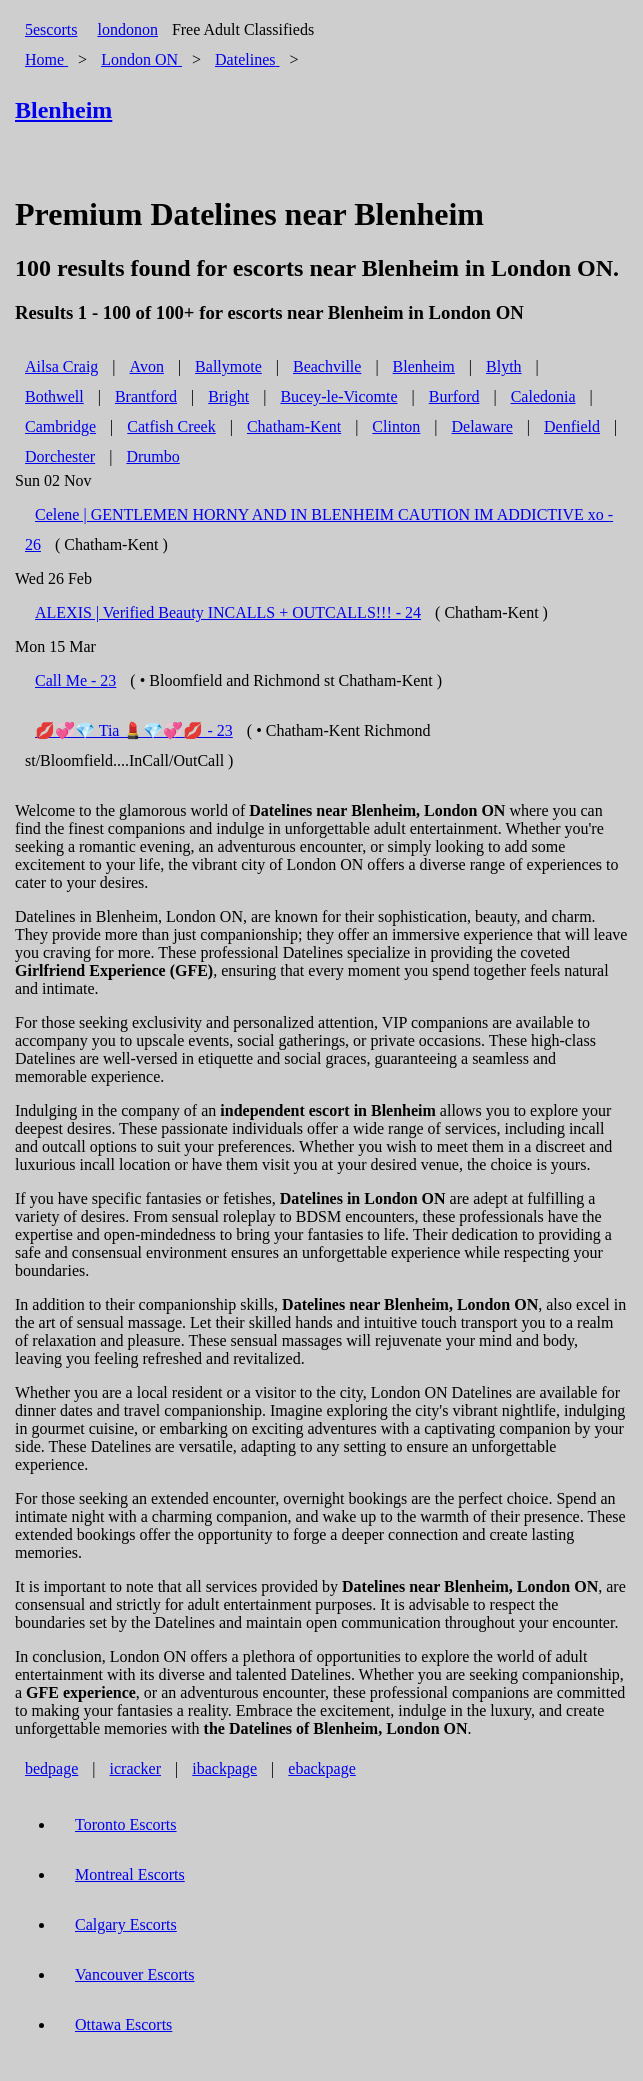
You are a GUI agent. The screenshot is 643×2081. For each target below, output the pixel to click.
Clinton (396, 426)
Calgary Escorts (126, 1924)
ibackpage (224, 1768)
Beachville (327, 366)
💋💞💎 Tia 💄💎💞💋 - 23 (134, 730)
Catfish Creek (171, 426)
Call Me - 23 (75, 680)
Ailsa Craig (61, 366)
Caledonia (543, 396)
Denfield (572, 426)
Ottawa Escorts (123, 2024)
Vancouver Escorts (135, 1974)
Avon (147, 366)
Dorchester (60, 456)
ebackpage (322, 1768)
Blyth (504, 366)
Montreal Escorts (130, 1874)
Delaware (482, 426)
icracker (136, 1768)
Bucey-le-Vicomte (338, 396)
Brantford (146, 396)
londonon (127, 29)
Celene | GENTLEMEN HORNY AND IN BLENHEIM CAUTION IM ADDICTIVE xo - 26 (319, 529)
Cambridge (60, 426)
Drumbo (152, 456)
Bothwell (54, 396)
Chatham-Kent (294, 426)
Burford (454, 396)
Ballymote (228, 366)
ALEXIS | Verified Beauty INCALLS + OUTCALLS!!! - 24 (228, 612)
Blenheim (424, 366)
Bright (228, 396)
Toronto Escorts (126, 1824)
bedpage (51, 1768)
